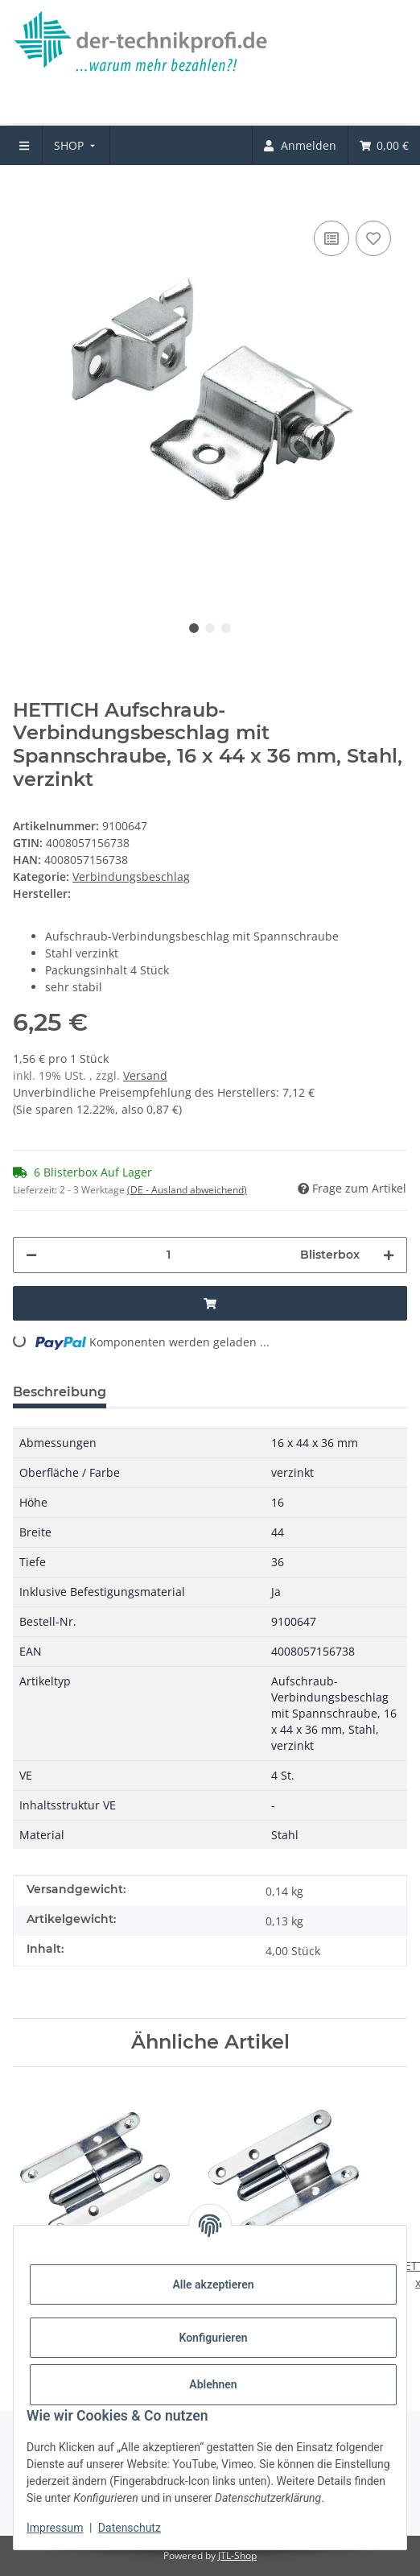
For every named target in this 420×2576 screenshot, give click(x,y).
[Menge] (168, 1255)
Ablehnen (213, 2384)
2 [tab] (210, 628)
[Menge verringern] (31, 1255)
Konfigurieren (213, 2337)
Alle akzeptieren (212, 2284)
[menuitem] (76, 145)
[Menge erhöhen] (388, 1255)
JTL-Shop (237, 2555)
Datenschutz (129, 2527)
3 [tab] (226, 628)
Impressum (55, 2527)
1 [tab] (194, 628)
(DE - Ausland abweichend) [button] (187, 1190)
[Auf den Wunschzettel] (373, 238)
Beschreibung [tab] (59, 1392)
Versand (145, 1075)
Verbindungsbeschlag (131, 876)
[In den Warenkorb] (26, 192)
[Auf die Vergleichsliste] (331, 238)
